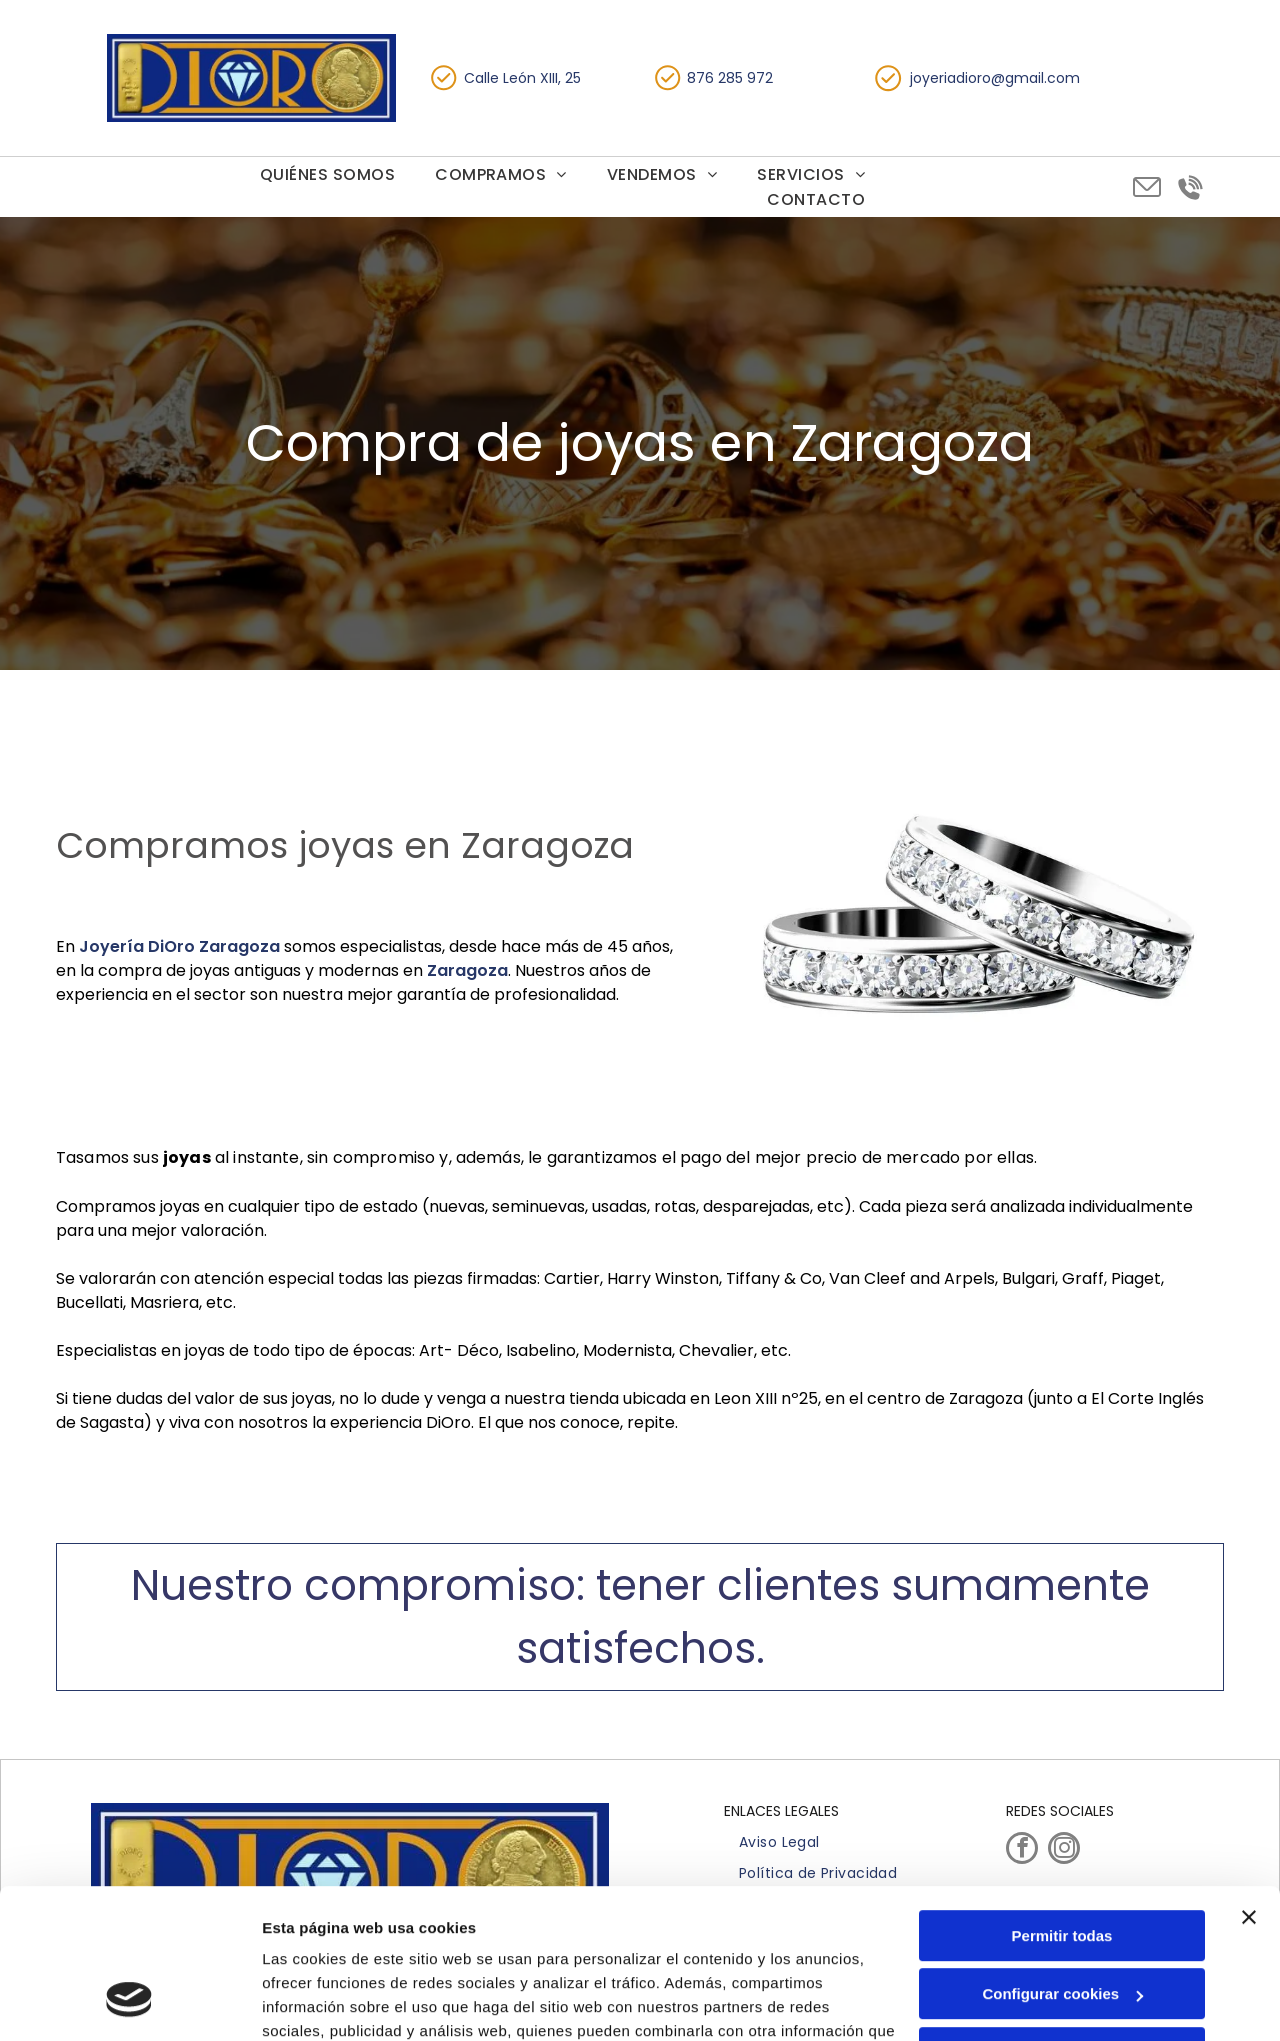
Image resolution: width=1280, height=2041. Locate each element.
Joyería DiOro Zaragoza (179, 946)
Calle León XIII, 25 (522, 78)
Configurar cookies (1062, 1861)
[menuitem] (327, 174)
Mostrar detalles (320, 2001)
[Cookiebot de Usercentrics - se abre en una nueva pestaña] (129, 2002)
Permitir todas (1062, 1803)
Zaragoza (467, 970)
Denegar (1062, 1920)
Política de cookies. (408, 1946)
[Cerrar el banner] (1249, 1785)
